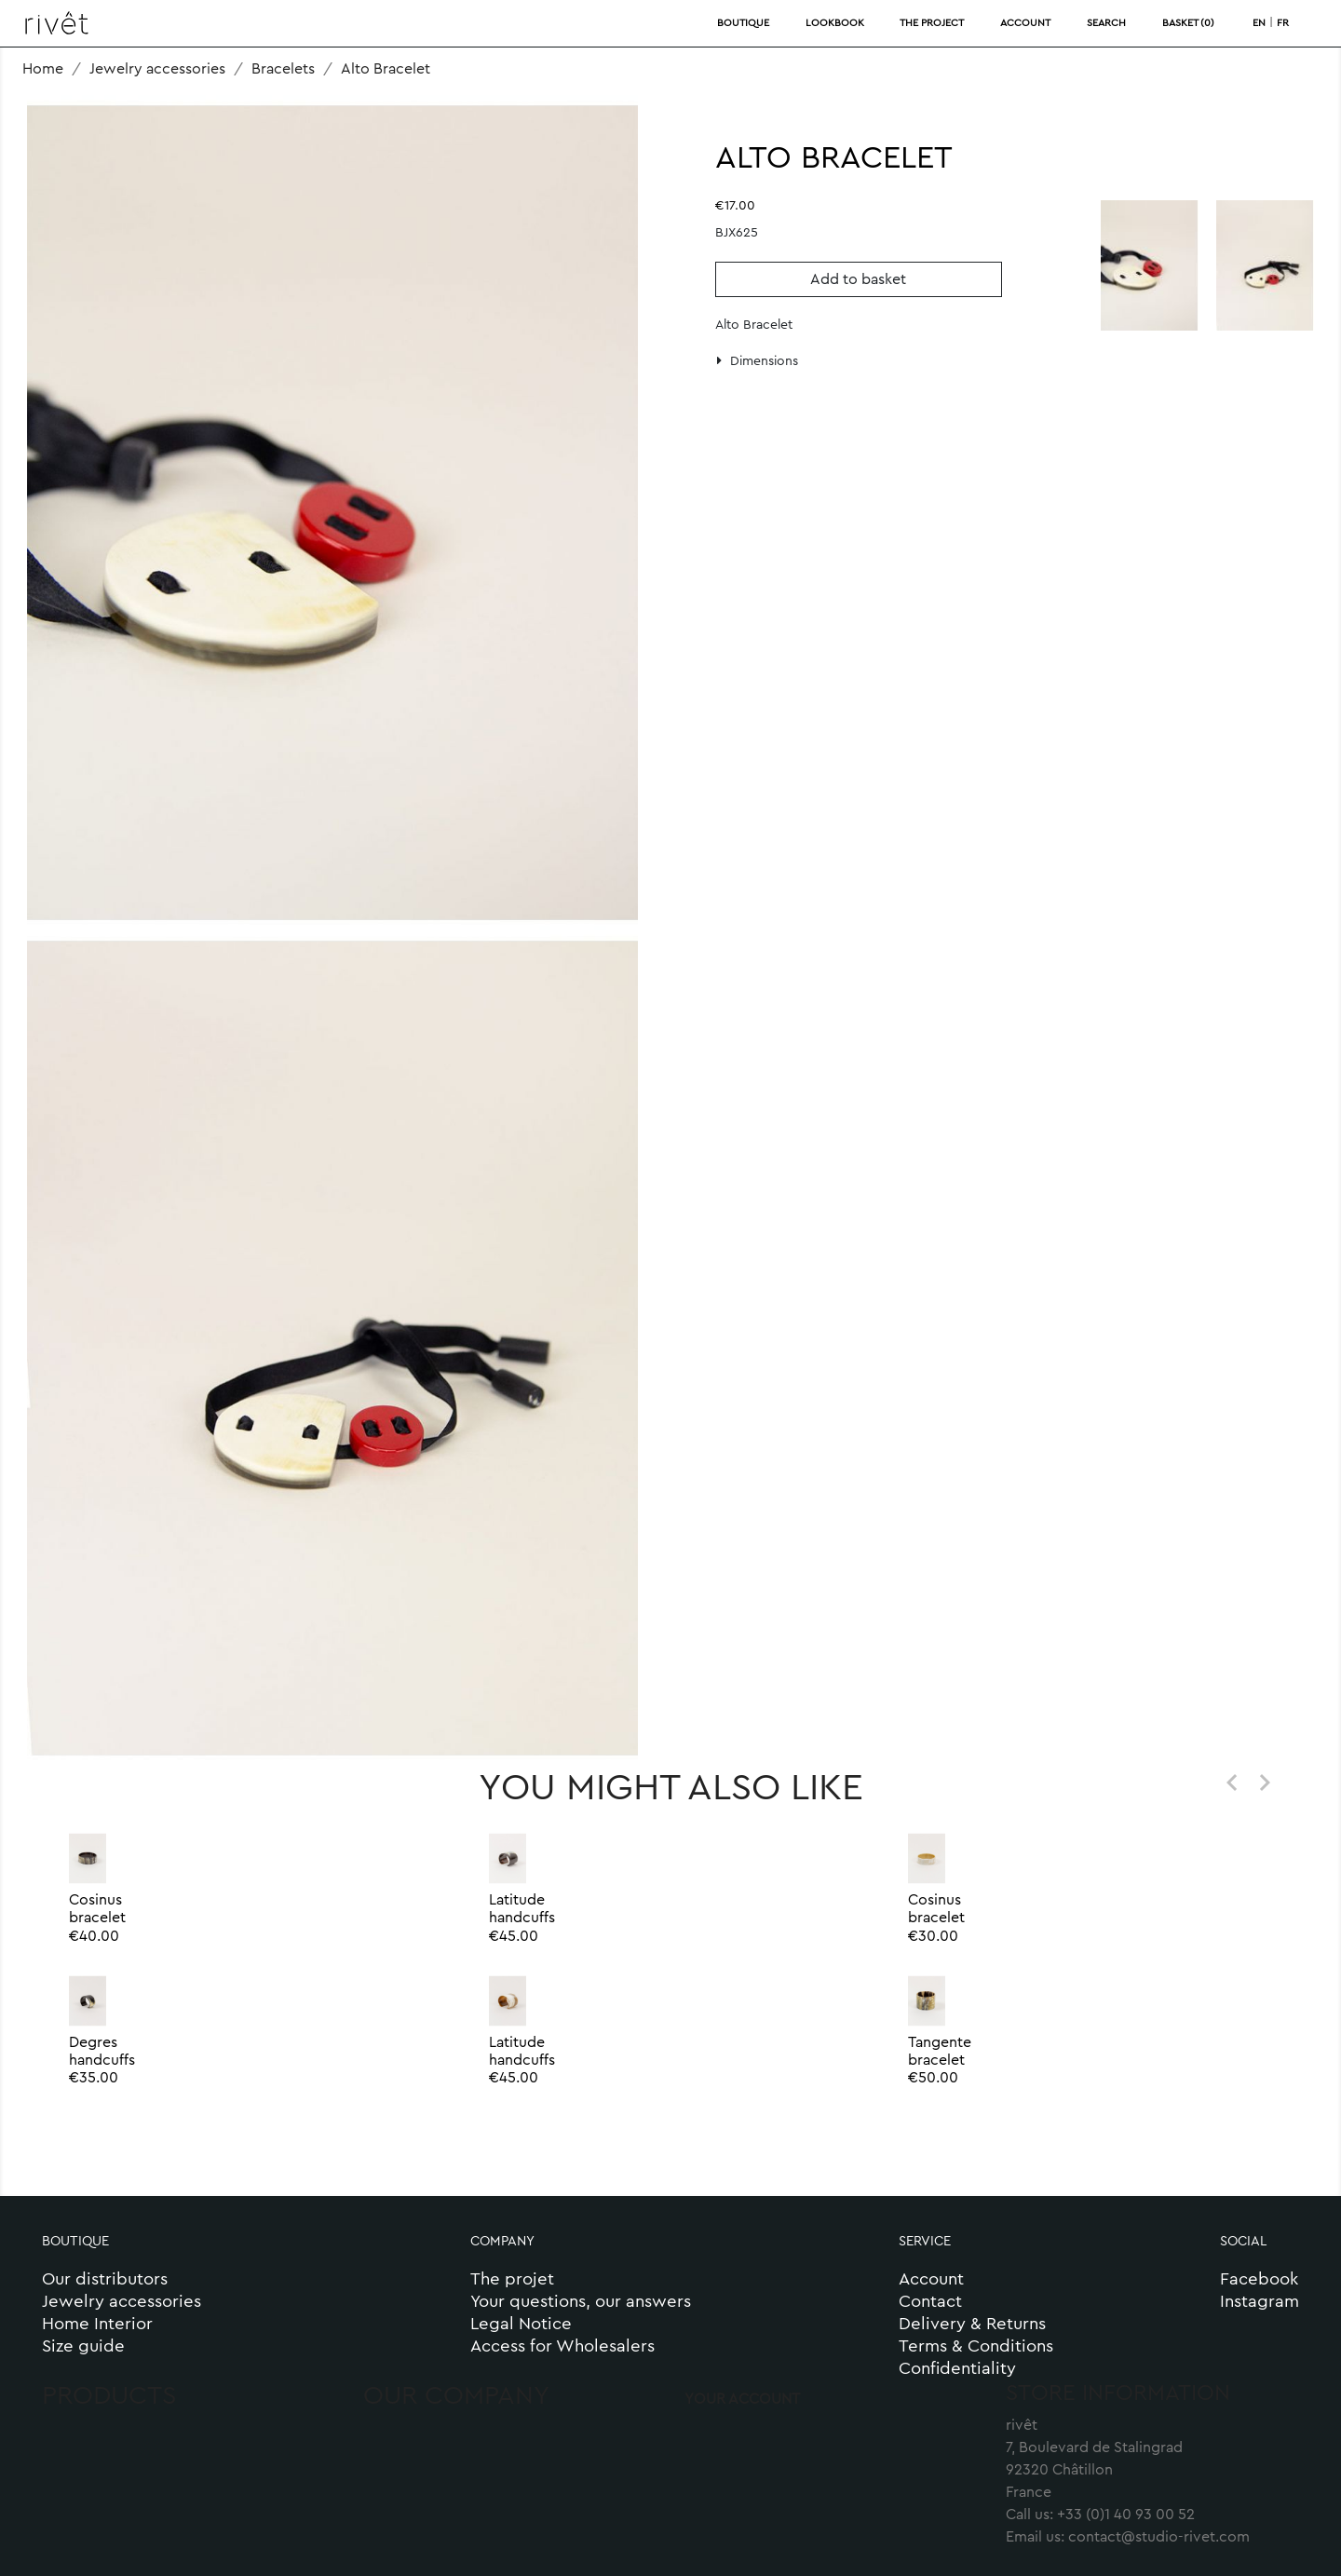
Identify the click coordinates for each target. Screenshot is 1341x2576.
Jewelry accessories (121, 2302)
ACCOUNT (1025, 23)
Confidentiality (957, 2369)
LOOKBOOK (835, 23)
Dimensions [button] (757, 361)
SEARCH (1106, 23)
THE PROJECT (932, 23)
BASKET (1188, 23)
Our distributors (105, 2279)
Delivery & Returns (972, 2324)
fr (1283, 23)
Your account (742, 2399)
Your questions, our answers (583, 2302)
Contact (930, 2302)
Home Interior (97, 2324)
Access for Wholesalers (562, 2346)
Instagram (1259, 2302)
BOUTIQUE (743, 23)
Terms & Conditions (976, 2346)
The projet (512, 2279)
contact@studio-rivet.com (1159, 2536)
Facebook (1259, 2279)
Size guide (83, 2346)
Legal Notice (521, 2324)
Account (931, 2279)
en (1259, 23)
